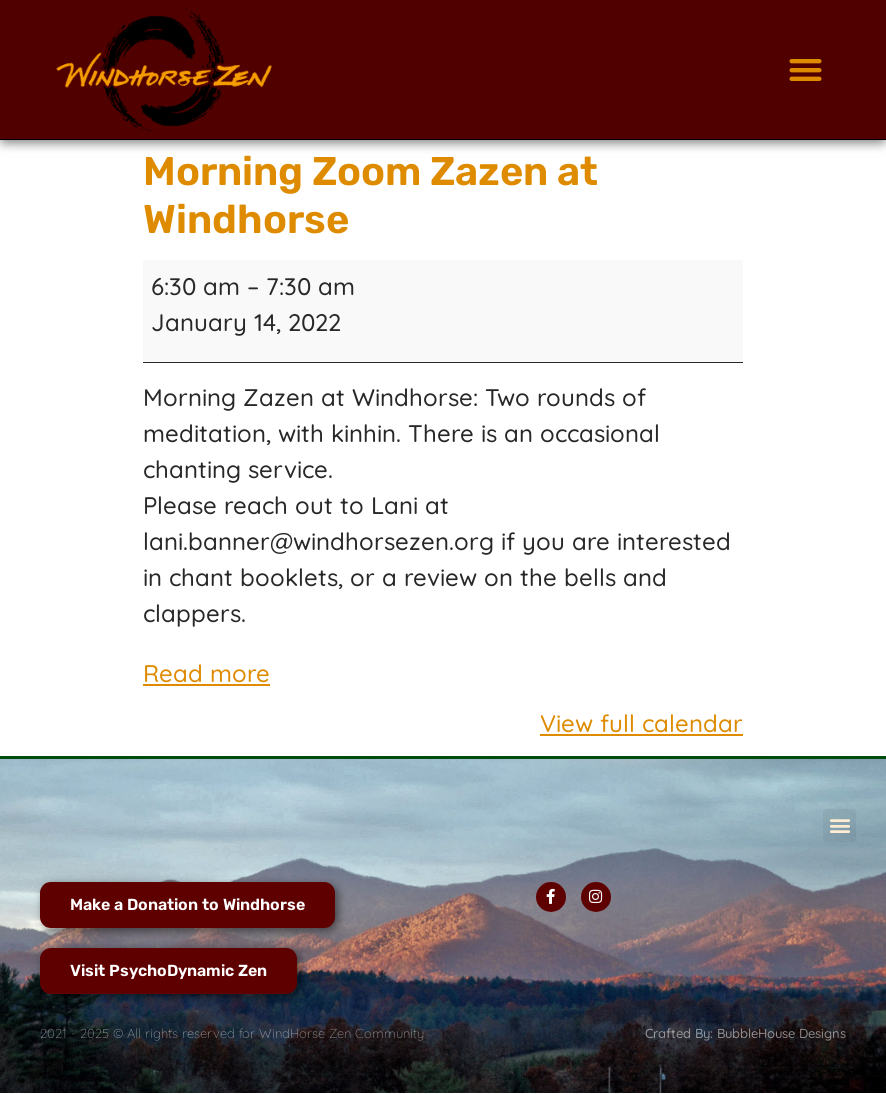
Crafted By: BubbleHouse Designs (745, 1033)
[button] (805, 69)
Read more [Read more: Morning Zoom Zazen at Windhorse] (206, 673)
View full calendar (641, 723)
